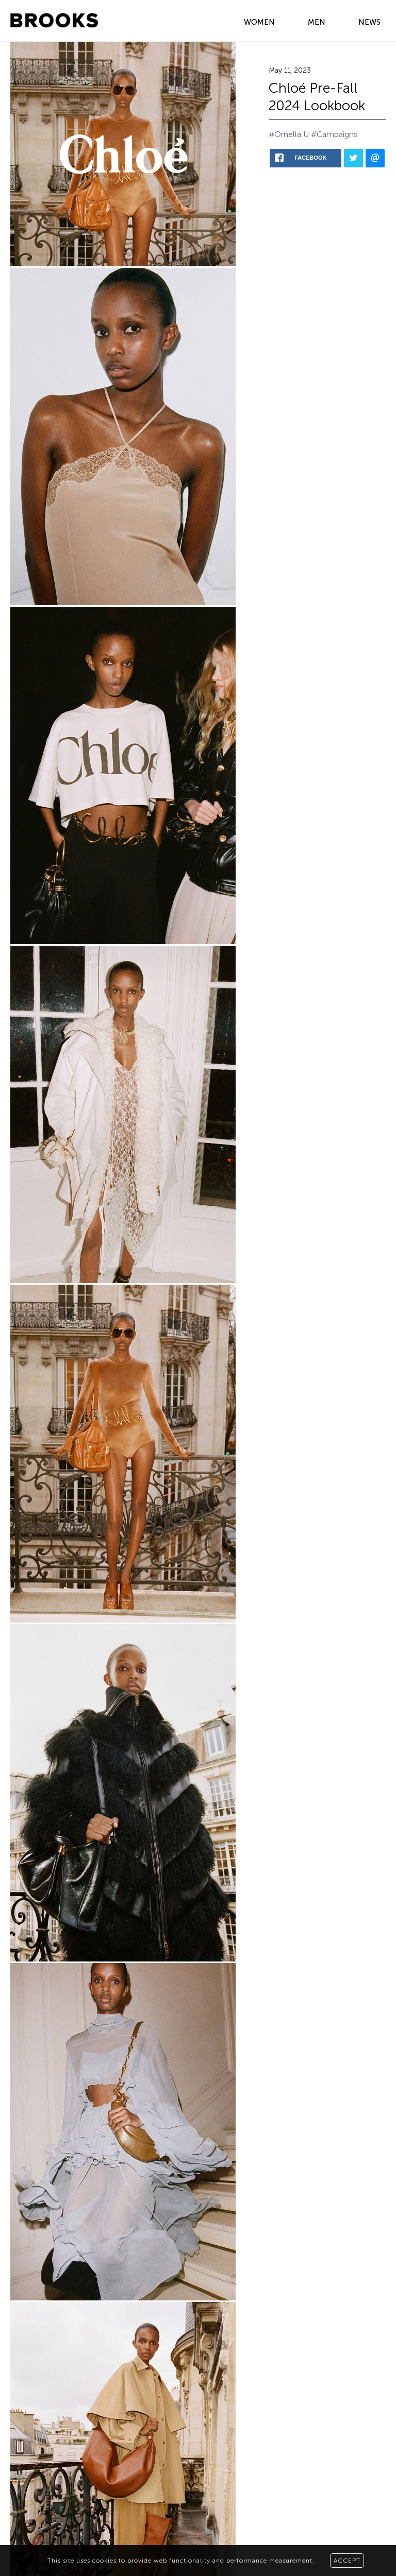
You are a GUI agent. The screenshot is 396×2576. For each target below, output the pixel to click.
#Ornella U (289, 134)
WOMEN (259, 22)
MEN (316, 22)
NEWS (369, 22)
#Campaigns (334, 134)
